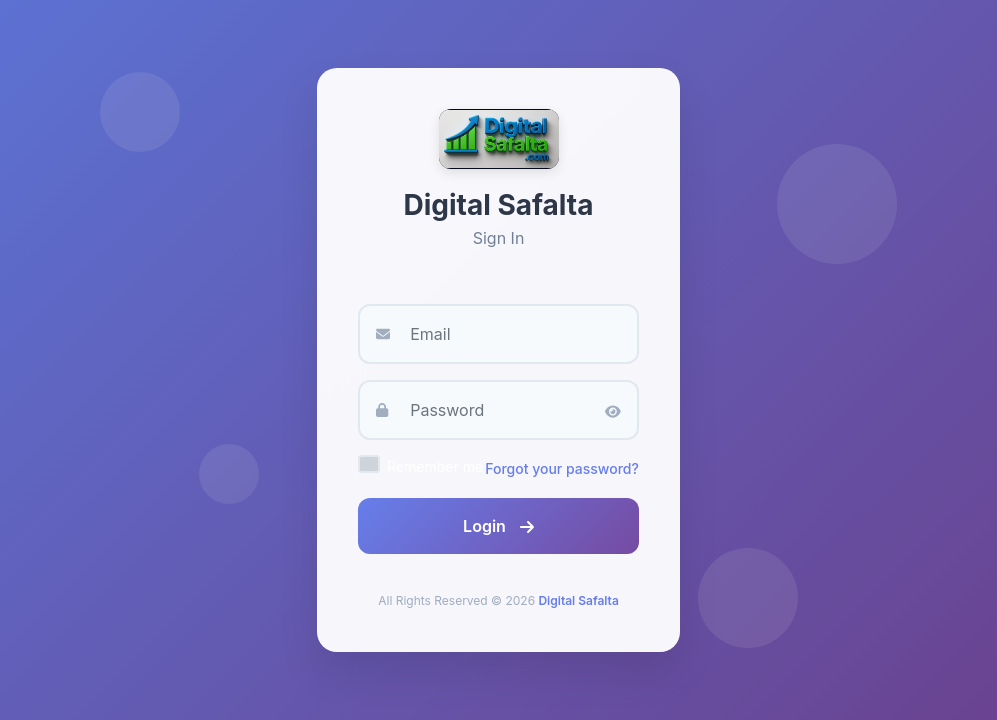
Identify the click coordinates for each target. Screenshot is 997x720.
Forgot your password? (562, 468)
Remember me (435, 466)
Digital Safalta (578, 600)
